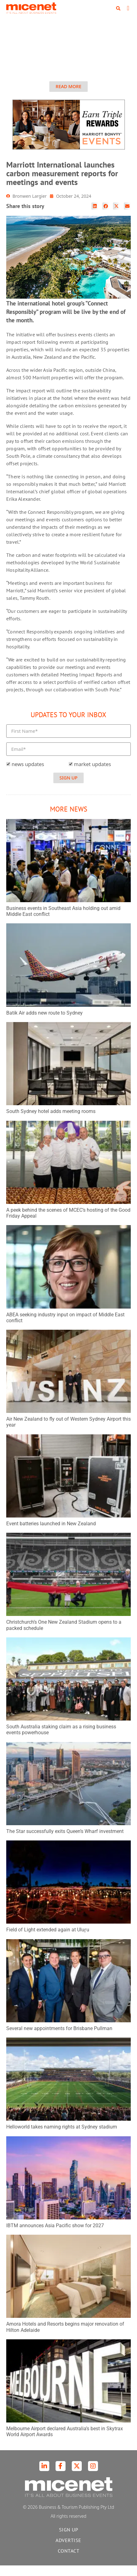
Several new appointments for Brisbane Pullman (59, 2039)
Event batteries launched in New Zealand (51, 1534)
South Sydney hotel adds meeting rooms (50, 1122)
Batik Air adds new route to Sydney (44, 1023)
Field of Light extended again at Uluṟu (47, 1940)
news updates (28, 774)
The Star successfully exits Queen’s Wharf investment (65, 1842)
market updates (92, 774)
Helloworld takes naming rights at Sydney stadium (61, 2137)
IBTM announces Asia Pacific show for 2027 (55, 2236)
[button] (118, 8)
